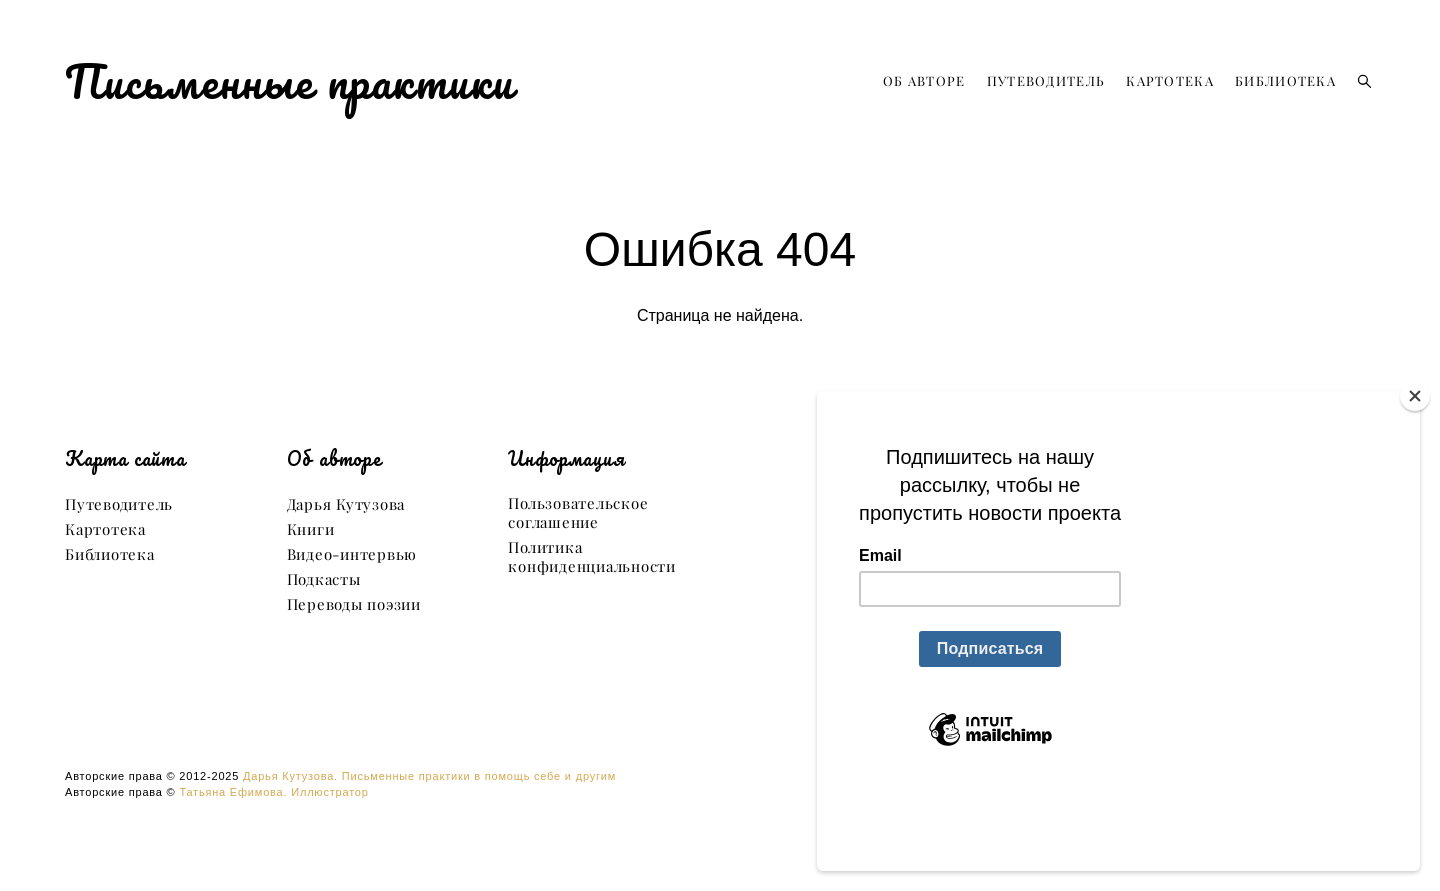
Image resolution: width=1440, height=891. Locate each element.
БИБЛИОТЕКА (1285, 81)
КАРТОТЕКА (1170, 81)
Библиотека (110, 554)
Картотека (105, 529)
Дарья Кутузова (346, 504)
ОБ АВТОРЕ (924, 81)
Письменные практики (290, 81)
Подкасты (324, 579)
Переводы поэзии (354, 604)
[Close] (1415, 480)
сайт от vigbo (720, 844)
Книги (311, 529)
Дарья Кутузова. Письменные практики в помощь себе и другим (429, 776)
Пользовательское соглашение (578, 513)
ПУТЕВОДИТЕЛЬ (1046, 81)
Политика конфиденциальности (592, 557)
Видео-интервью (352, 554)
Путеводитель (119, 504)
